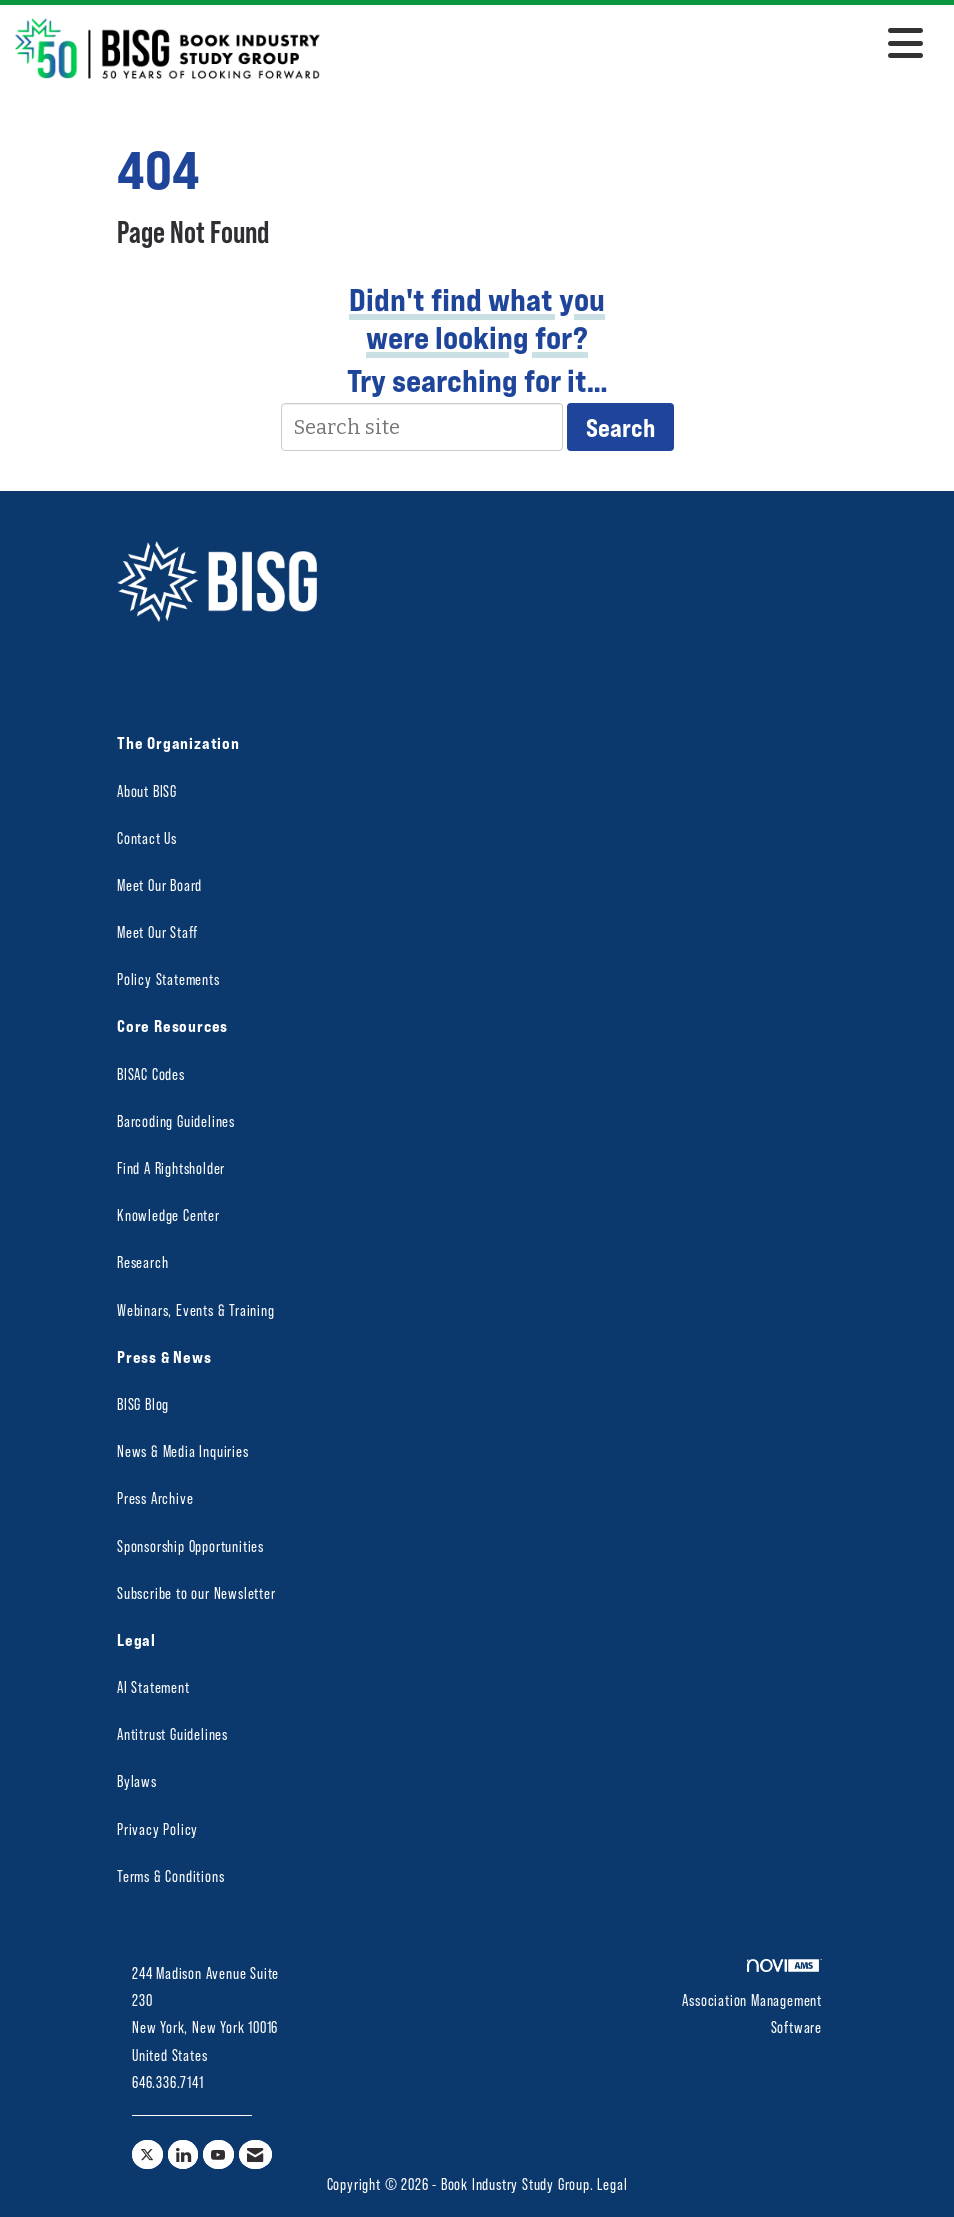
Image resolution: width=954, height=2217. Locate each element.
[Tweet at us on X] (147, 2154)
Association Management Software (752, 1997)
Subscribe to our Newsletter (196, 1592)
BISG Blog (143, 1403)
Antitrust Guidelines (172, 1733)
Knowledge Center (168, 1214)
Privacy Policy (157, 1828)
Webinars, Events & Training (196, 1309)
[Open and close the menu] (627, 45)
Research (142, 1261)
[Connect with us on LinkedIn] (183, 2154)
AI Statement (153, 1686)
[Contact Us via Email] (255, 2154)
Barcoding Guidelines (176, 1120)
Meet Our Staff (157, 931)
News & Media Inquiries (183, 1450)
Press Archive (155, 1497)
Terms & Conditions (170, 1875)
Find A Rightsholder (171, 1167)
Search (620, 427)
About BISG (147, 790)
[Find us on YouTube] (218, 2154)
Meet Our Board (159, 884)
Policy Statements (168, 978)
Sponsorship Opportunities (190, 1545)
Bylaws (137, 1780)
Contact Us (147, 837)
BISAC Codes (151, 1073)
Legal (612, 2183)
